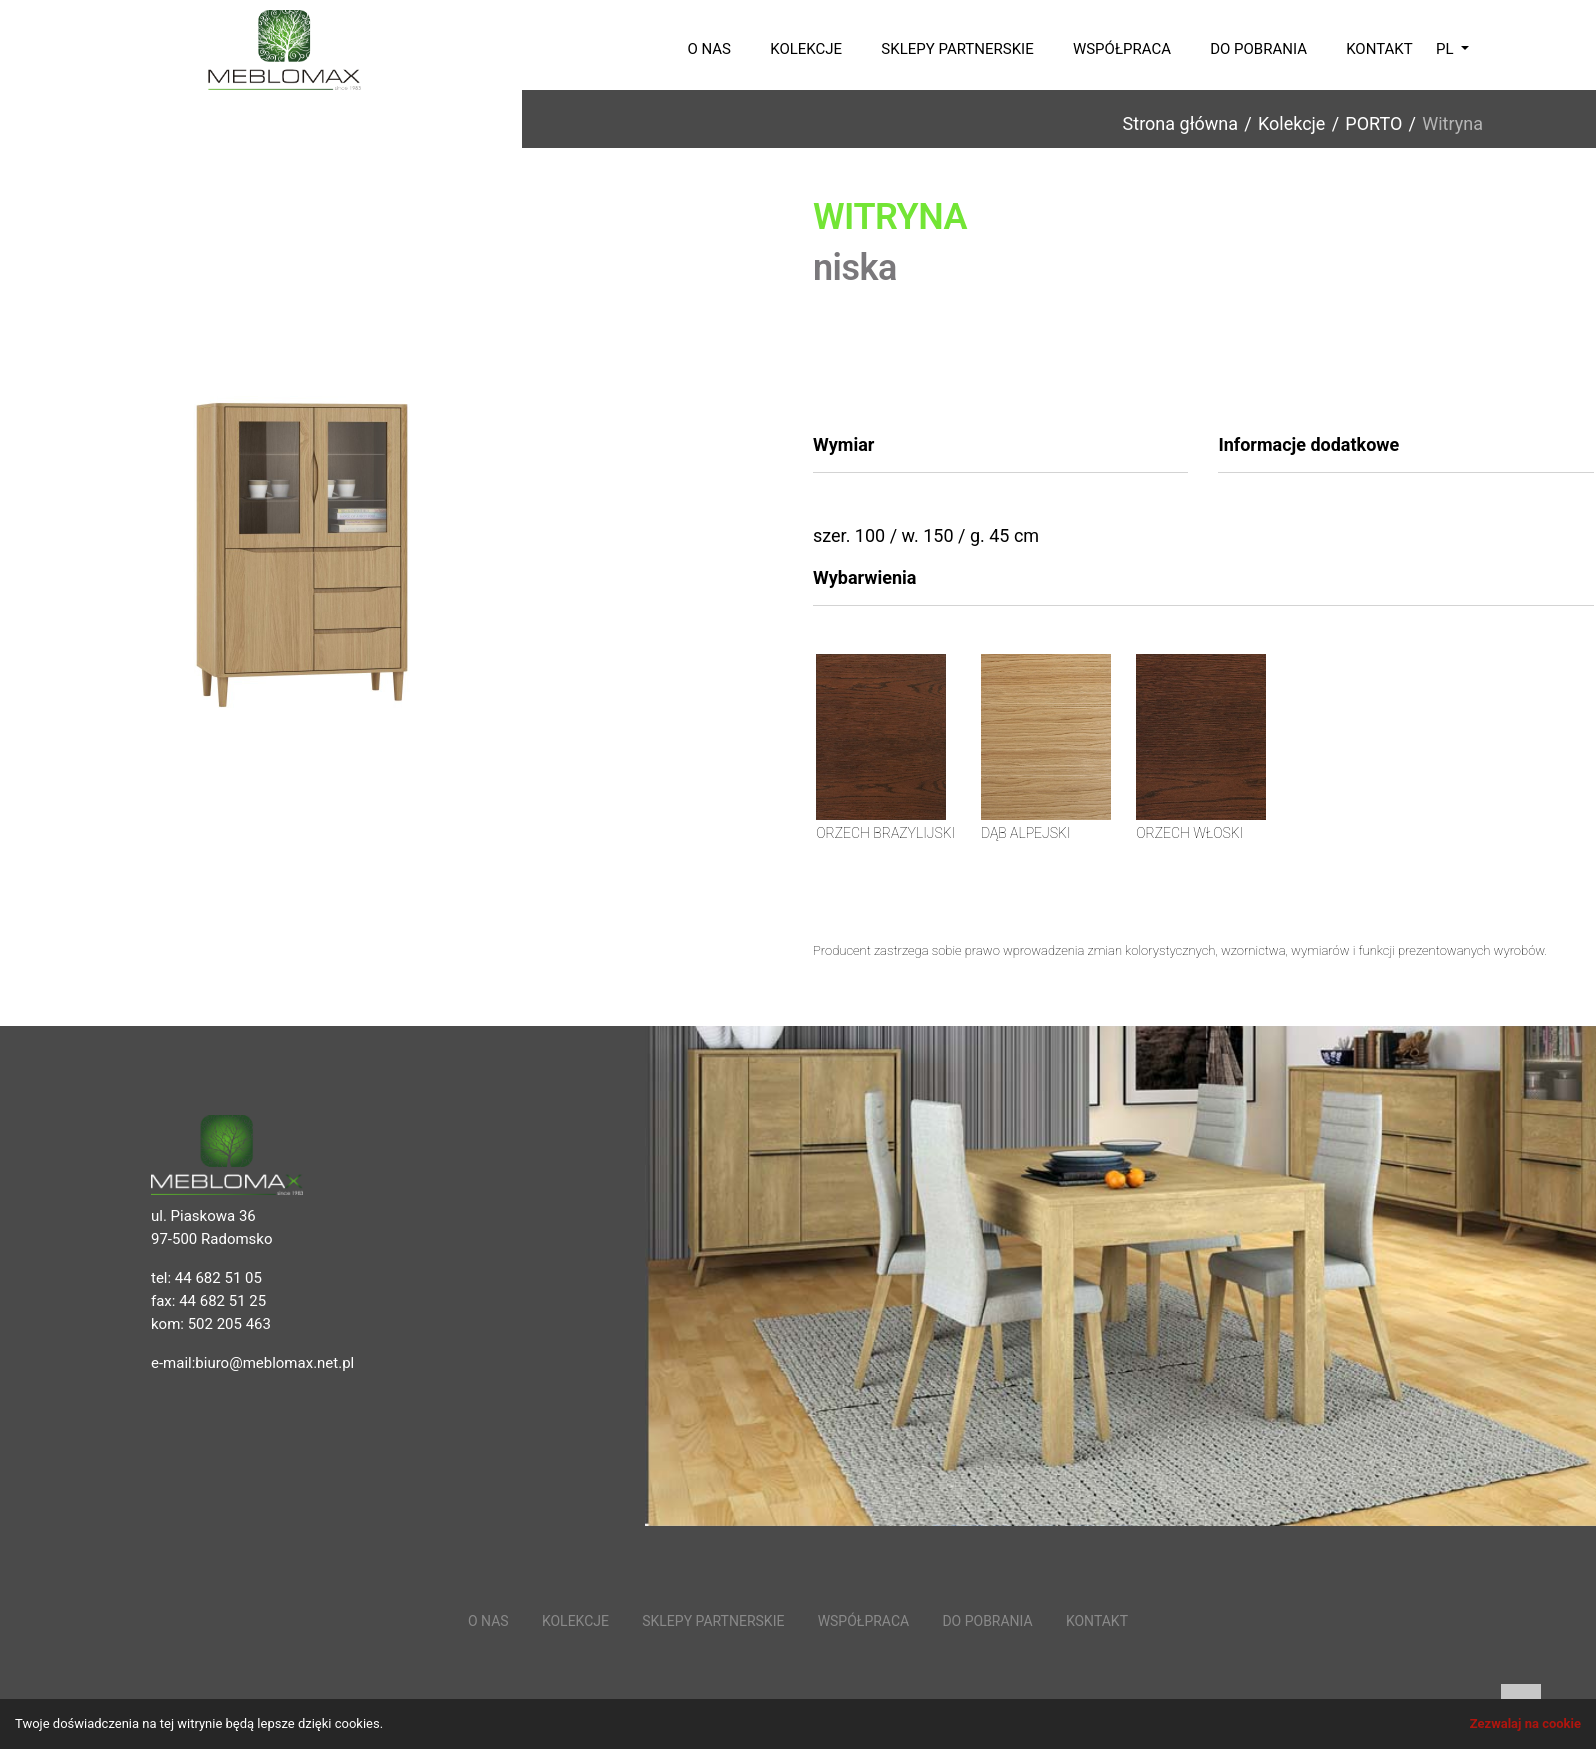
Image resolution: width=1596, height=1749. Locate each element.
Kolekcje (806, 49)
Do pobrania (1258, 49)
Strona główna (1180, 123)
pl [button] (1446, 49)
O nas (709, 49)
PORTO (1373, 123)
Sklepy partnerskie (957, 49)
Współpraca (1122, 49)
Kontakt (1379, 49)
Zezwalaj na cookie (1525, 1723)
